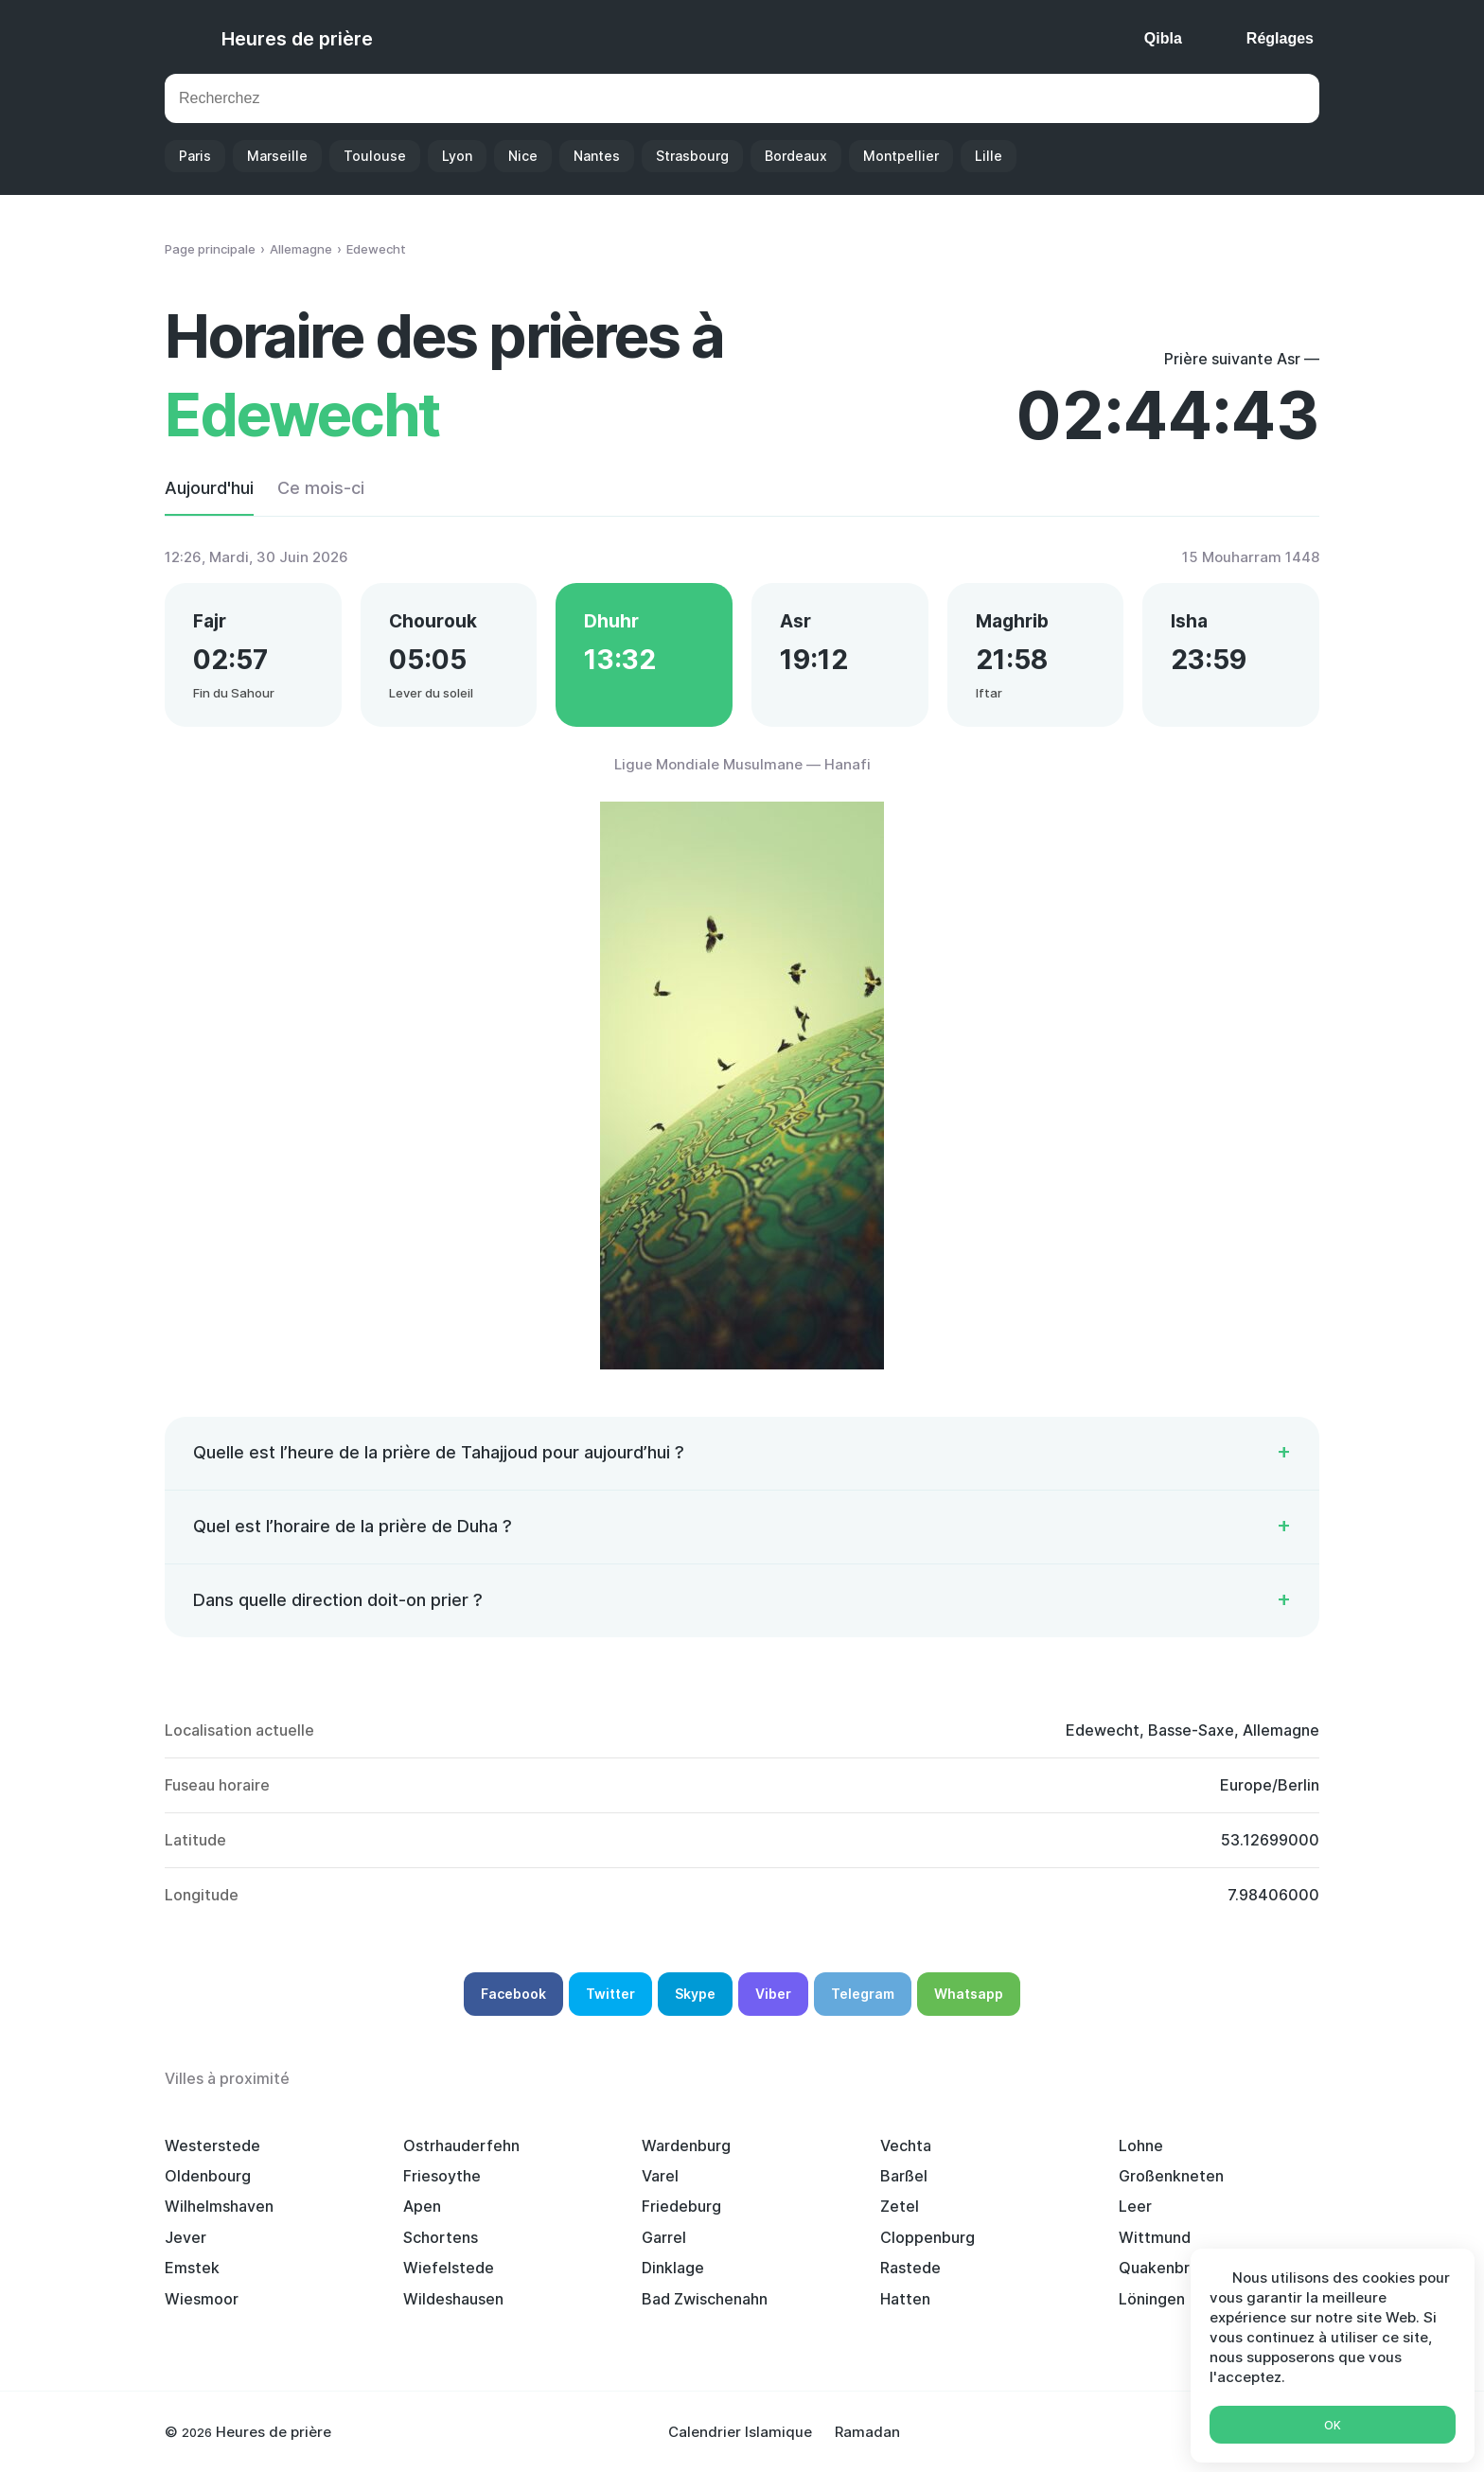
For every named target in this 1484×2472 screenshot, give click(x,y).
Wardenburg (686, 2145)
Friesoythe (442, 2175)
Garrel (664, 2237)
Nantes (597, 156)
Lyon (457, 156)
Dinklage (673, 2267)
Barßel (904, 2175)
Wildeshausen (453, 2298)
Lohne (1141, 2145)
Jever (185, 2237)
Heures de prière (297, 38)
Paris (195, 156)
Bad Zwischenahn (705, 2298)
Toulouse (375, 156)
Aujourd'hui (209, 488)
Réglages (1280, 38)
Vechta (905, 2145)
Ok (1332, 2425)
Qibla (1163, 38)
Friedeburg (681, 2206)
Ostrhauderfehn (461, 2145)
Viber (773, 1994)
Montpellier (901, 156)
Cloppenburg (927, 2237)
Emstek (192, 2267)
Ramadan (867, 2432)
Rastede (910, 2267)
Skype (695, 1994)
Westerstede (212, 2145)
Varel (660, 2175)
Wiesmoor (201, 2298)
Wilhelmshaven (219, 2206)
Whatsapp (968, 1994)
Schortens (440, 2237)
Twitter (610, 1994)
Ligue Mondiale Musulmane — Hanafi (742, 764)
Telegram (862, 1994)
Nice (523, 156)
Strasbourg (692, 156)
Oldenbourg (208, 2175)
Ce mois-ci (320, 488)
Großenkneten (1171, 2175)
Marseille (277, 156)
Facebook (513, 1994)
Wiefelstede (448, 2267)
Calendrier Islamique (740, 2432)
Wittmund (1155, 2237)
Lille (988, 156)
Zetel (899, 2206)
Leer (1135, 2206)
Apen (422, 2206)
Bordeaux (796, 156)
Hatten (905, 2298)
